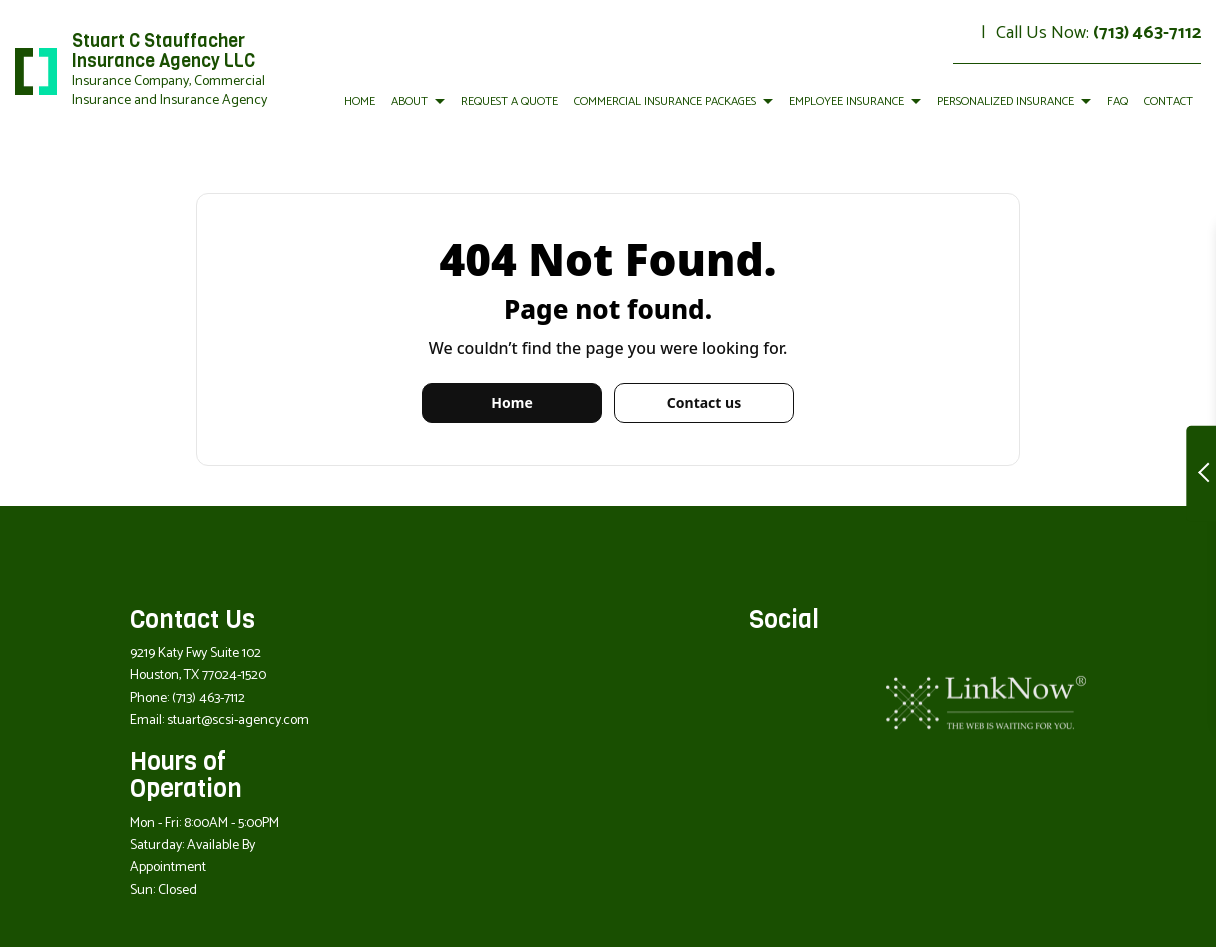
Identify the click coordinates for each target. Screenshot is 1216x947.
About (409, 101)
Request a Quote (509, 101)
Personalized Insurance (1005, 101)
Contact (1168, 101)
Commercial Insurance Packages (665, 101)
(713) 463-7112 (1147, 33)
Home (359, 101)
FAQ (1117, 101)
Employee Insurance (846, 101)
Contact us (704, 402)
